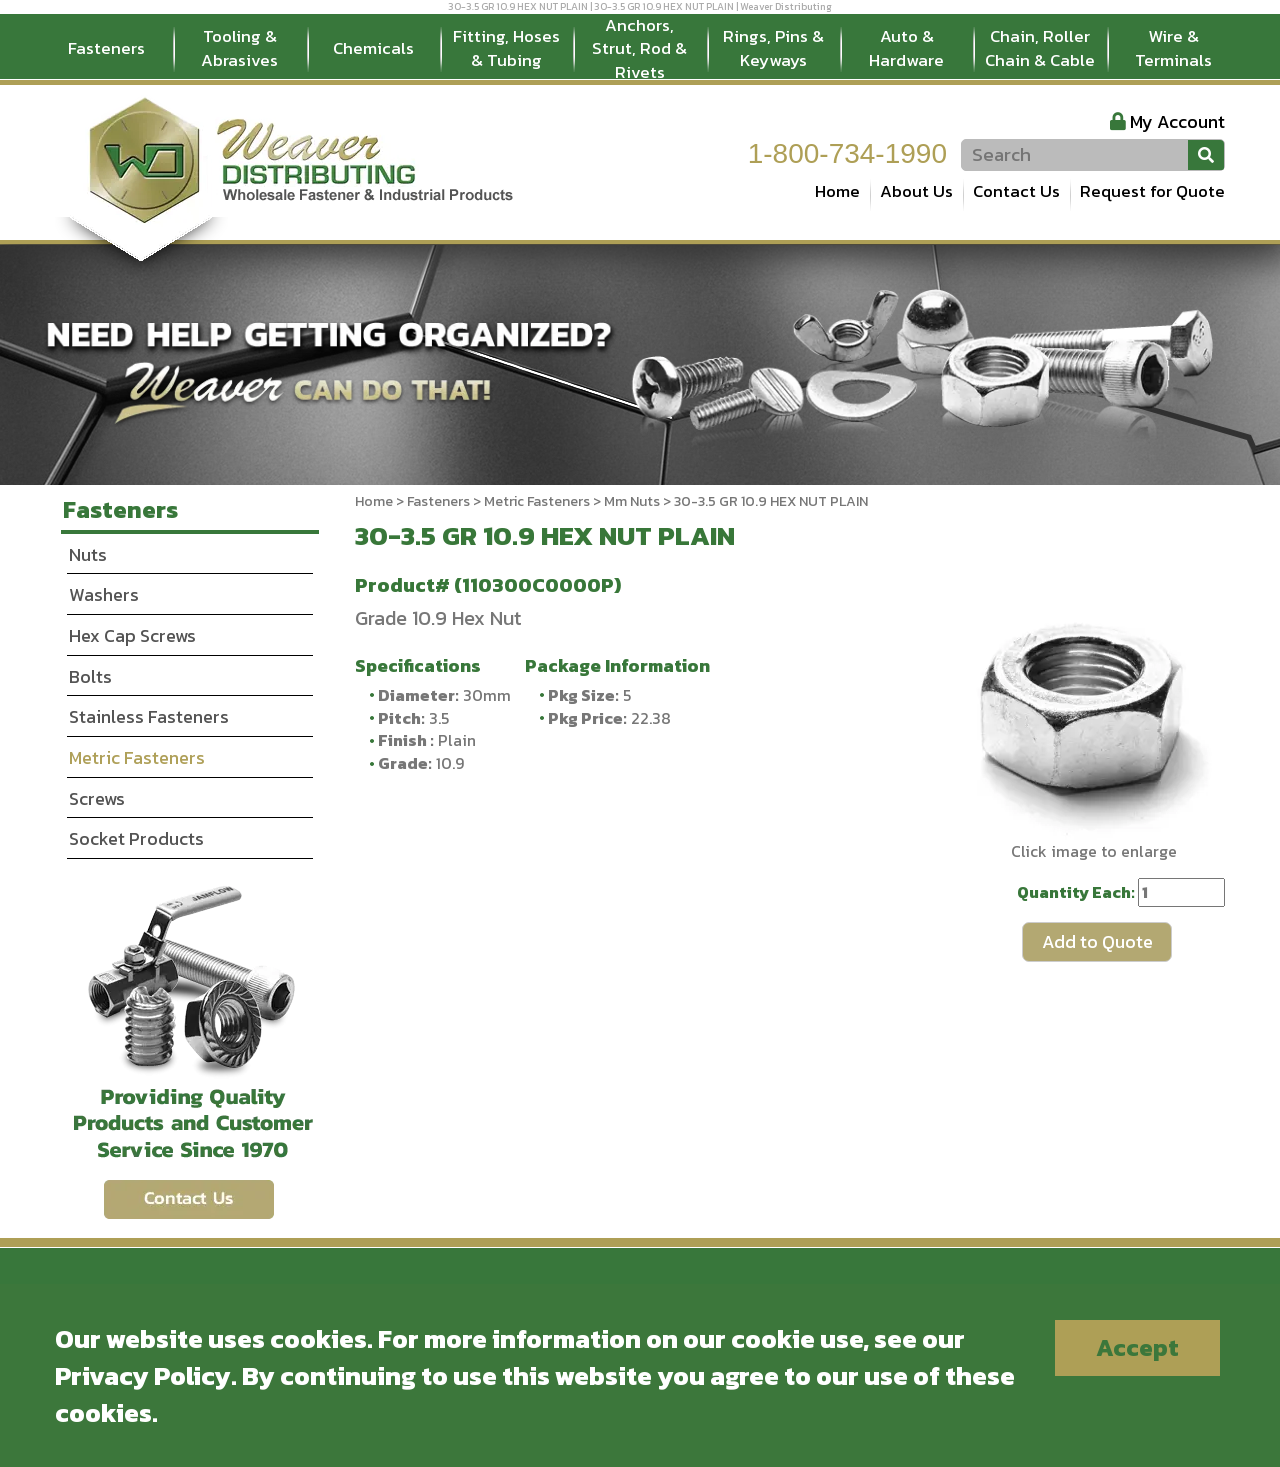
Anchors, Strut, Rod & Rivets (639, 49)
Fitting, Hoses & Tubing (506, 48)
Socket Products (136, 838)
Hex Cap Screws (132, 635)
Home (837, 191)
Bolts (90, 676)
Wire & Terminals (1173, 48)
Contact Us (1016, 191)
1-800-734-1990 (847, 153)
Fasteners (106, 48)
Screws (97, 798)
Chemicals (373, 48)
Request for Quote (1152, 191)
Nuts (88, 554)
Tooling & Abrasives (239, 48)
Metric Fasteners (537, 501)
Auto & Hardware (906, 48)
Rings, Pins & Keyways (773, 48)
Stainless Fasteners (149, 716)
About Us (916, 191)
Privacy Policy (143, 1375)
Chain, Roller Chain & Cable (1040, 48)
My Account (1177, 121)
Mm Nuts (632, 501)
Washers (104, 594)
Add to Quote (1097, 941)
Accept (1137, 1347)
